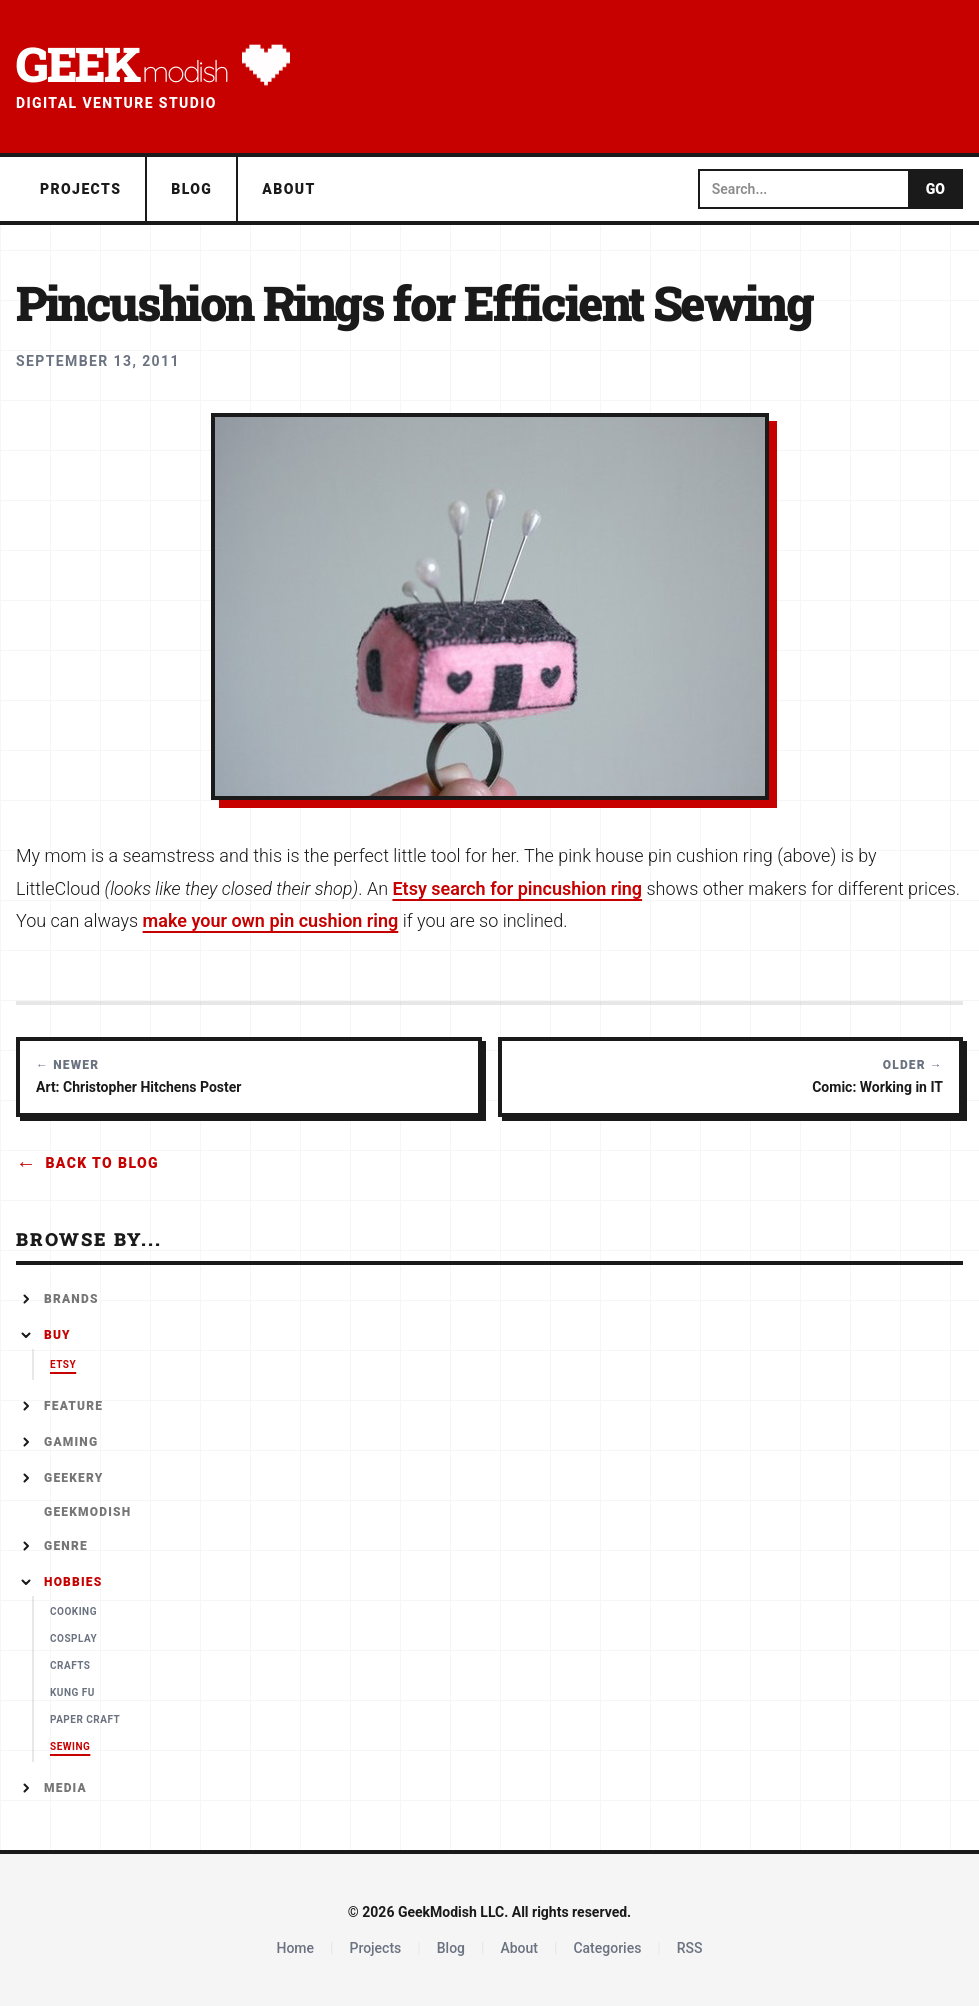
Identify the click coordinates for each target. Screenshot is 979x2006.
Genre (66, 1546)
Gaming (71, 1442)
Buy (57, 1335)
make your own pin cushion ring (271, 920)
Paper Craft (85, 1719)
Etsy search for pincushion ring (517, 888)
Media (65, 1788)
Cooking (73, 1611)
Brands (71, 1299)
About (288, 189)
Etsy (63, 1364)
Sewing (70, 1746)
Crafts (70, 1665)
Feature (73, 1406)
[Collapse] (26, 1335)
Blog (191, 189)
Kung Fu (72, 1692)
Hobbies (73, 1582)
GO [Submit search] (935, 189)
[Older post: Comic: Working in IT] (731, 1077)
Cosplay (73, 1638)
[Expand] (26, 1299)
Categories (607, 1948)
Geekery (73, 1478)
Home (295, 1948)
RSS (690, 1948)
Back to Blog (87, 1163)
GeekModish (87, 1512)
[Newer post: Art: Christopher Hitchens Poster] (249, 1077)
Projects (80, 189)
